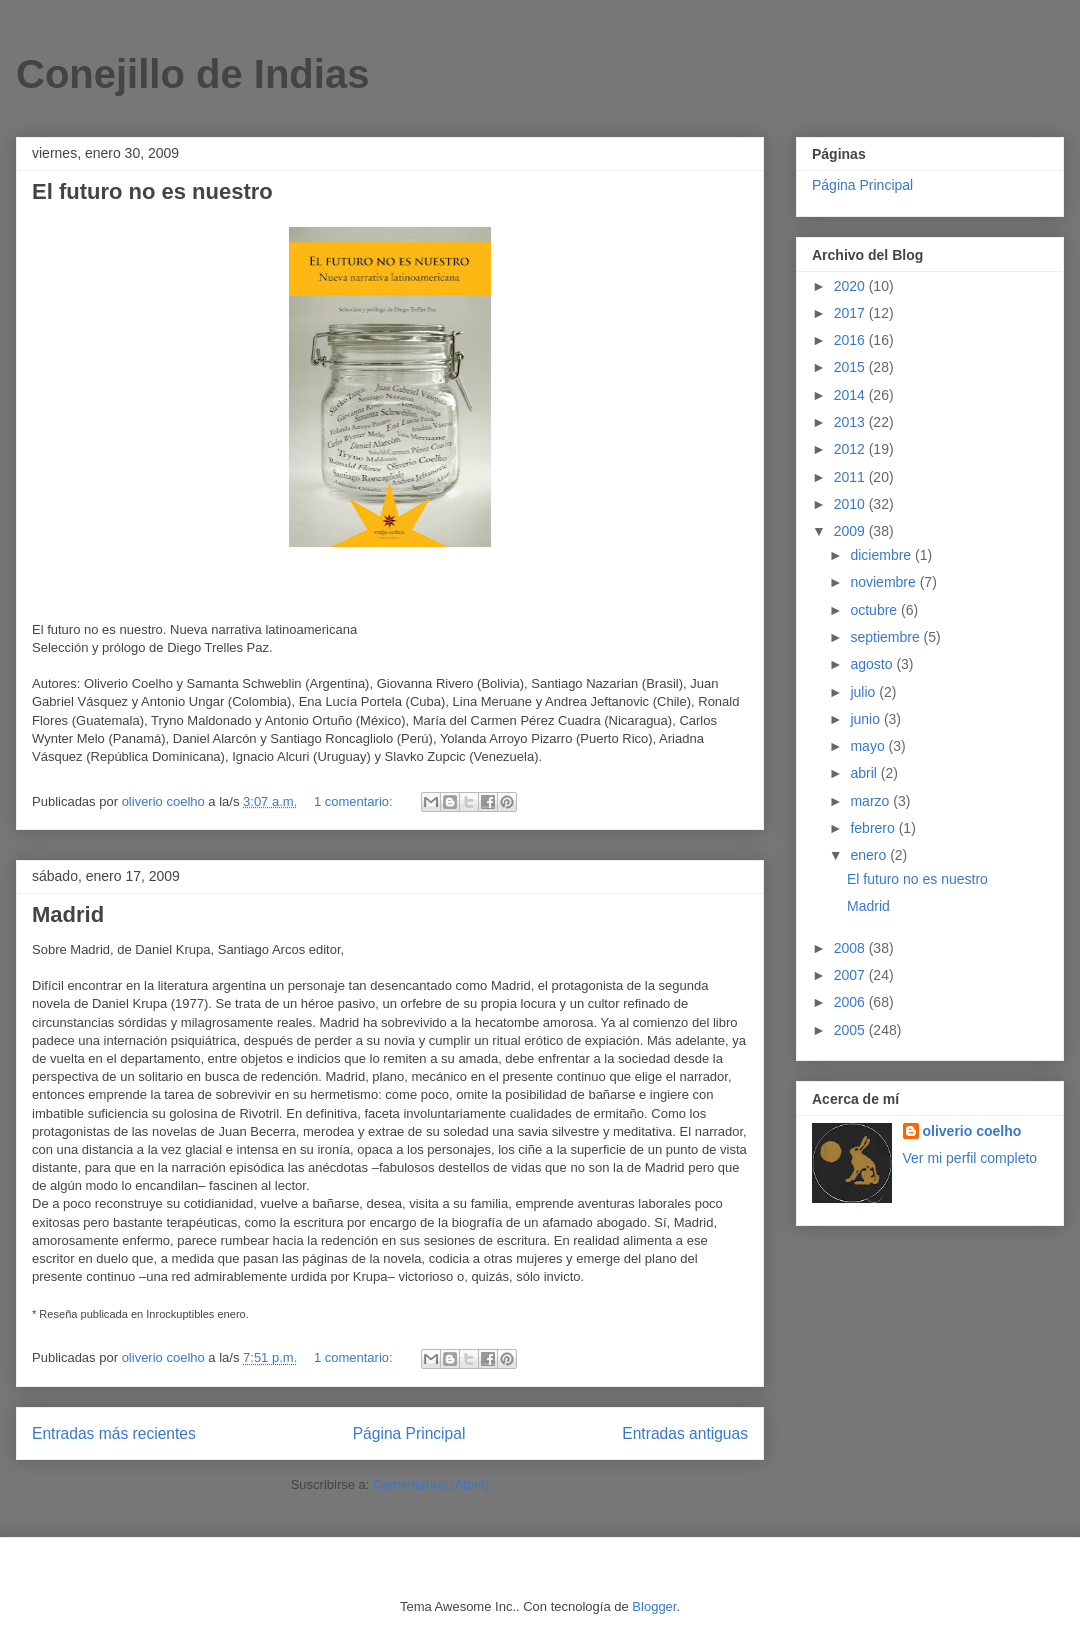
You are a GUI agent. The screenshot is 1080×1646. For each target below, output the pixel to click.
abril (865, 773)
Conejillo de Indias (192, 74)
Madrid (68, 914)
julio (864, 692)
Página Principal (409, 1433)
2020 (851, 286)
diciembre (882, 555)
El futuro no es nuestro (152, 191)
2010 (851, 504)
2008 (851, 948)
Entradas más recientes (114, 1433)
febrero (874, 828)
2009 (851, 531)
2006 (851, 1002)
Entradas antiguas (685, 1433)
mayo (869, 746)
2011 (851, 477)
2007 (851, 975)
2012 (851, 449)
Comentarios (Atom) (431, 1484)
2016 (851, 340)
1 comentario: (355, 801)
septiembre (886, 637)
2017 (851, 313)
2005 (851, 1030)
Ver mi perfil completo (970, 1158)
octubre (875, 610)
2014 (851, 395)
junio (866, 719)
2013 (851, 422)
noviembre (884, 582)
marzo (871, 801)
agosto (873, 664)
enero (870, 855)
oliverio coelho (972, 1131)
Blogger (654, 1606)
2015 (851, 367)
